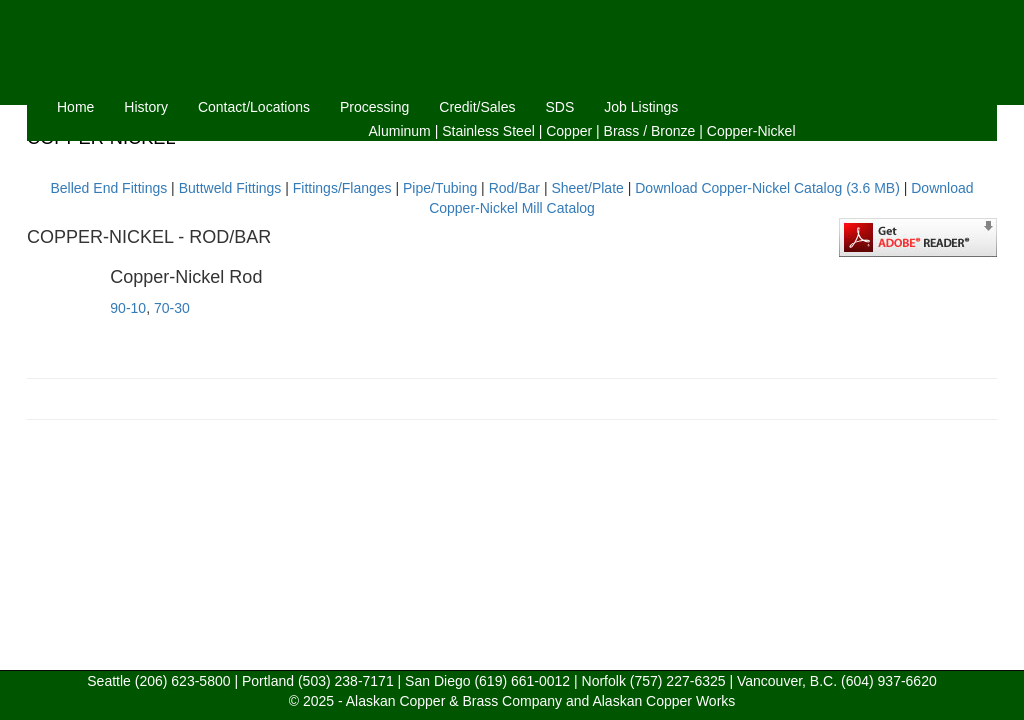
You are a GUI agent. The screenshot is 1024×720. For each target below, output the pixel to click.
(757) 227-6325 (678, 681)
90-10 (128, 308)
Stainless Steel (488, 131)
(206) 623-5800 (183, 681)
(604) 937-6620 (889, 681)
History (146, 107)
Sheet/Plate (587, 188)
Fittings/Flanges (342, 188)
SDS (560, 107)
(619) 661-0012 (522, 681)
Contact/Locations (254, 107)
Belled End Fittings (108, 188)
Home (75, 107)
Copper (569, 131)
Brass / (626, 131)
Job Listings (641, 107)
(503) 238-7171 (346, 681)
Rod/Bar (514, 188)
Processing (374, 107)
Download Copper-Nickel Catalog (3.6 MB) (767, 188)
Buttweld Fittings (230, 188)
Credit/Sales (477, 107)
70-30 (172, 308)
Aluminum (400, 131)
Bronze (673, 131)
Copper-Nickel (751, 131)
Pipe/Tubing (440, 188)
